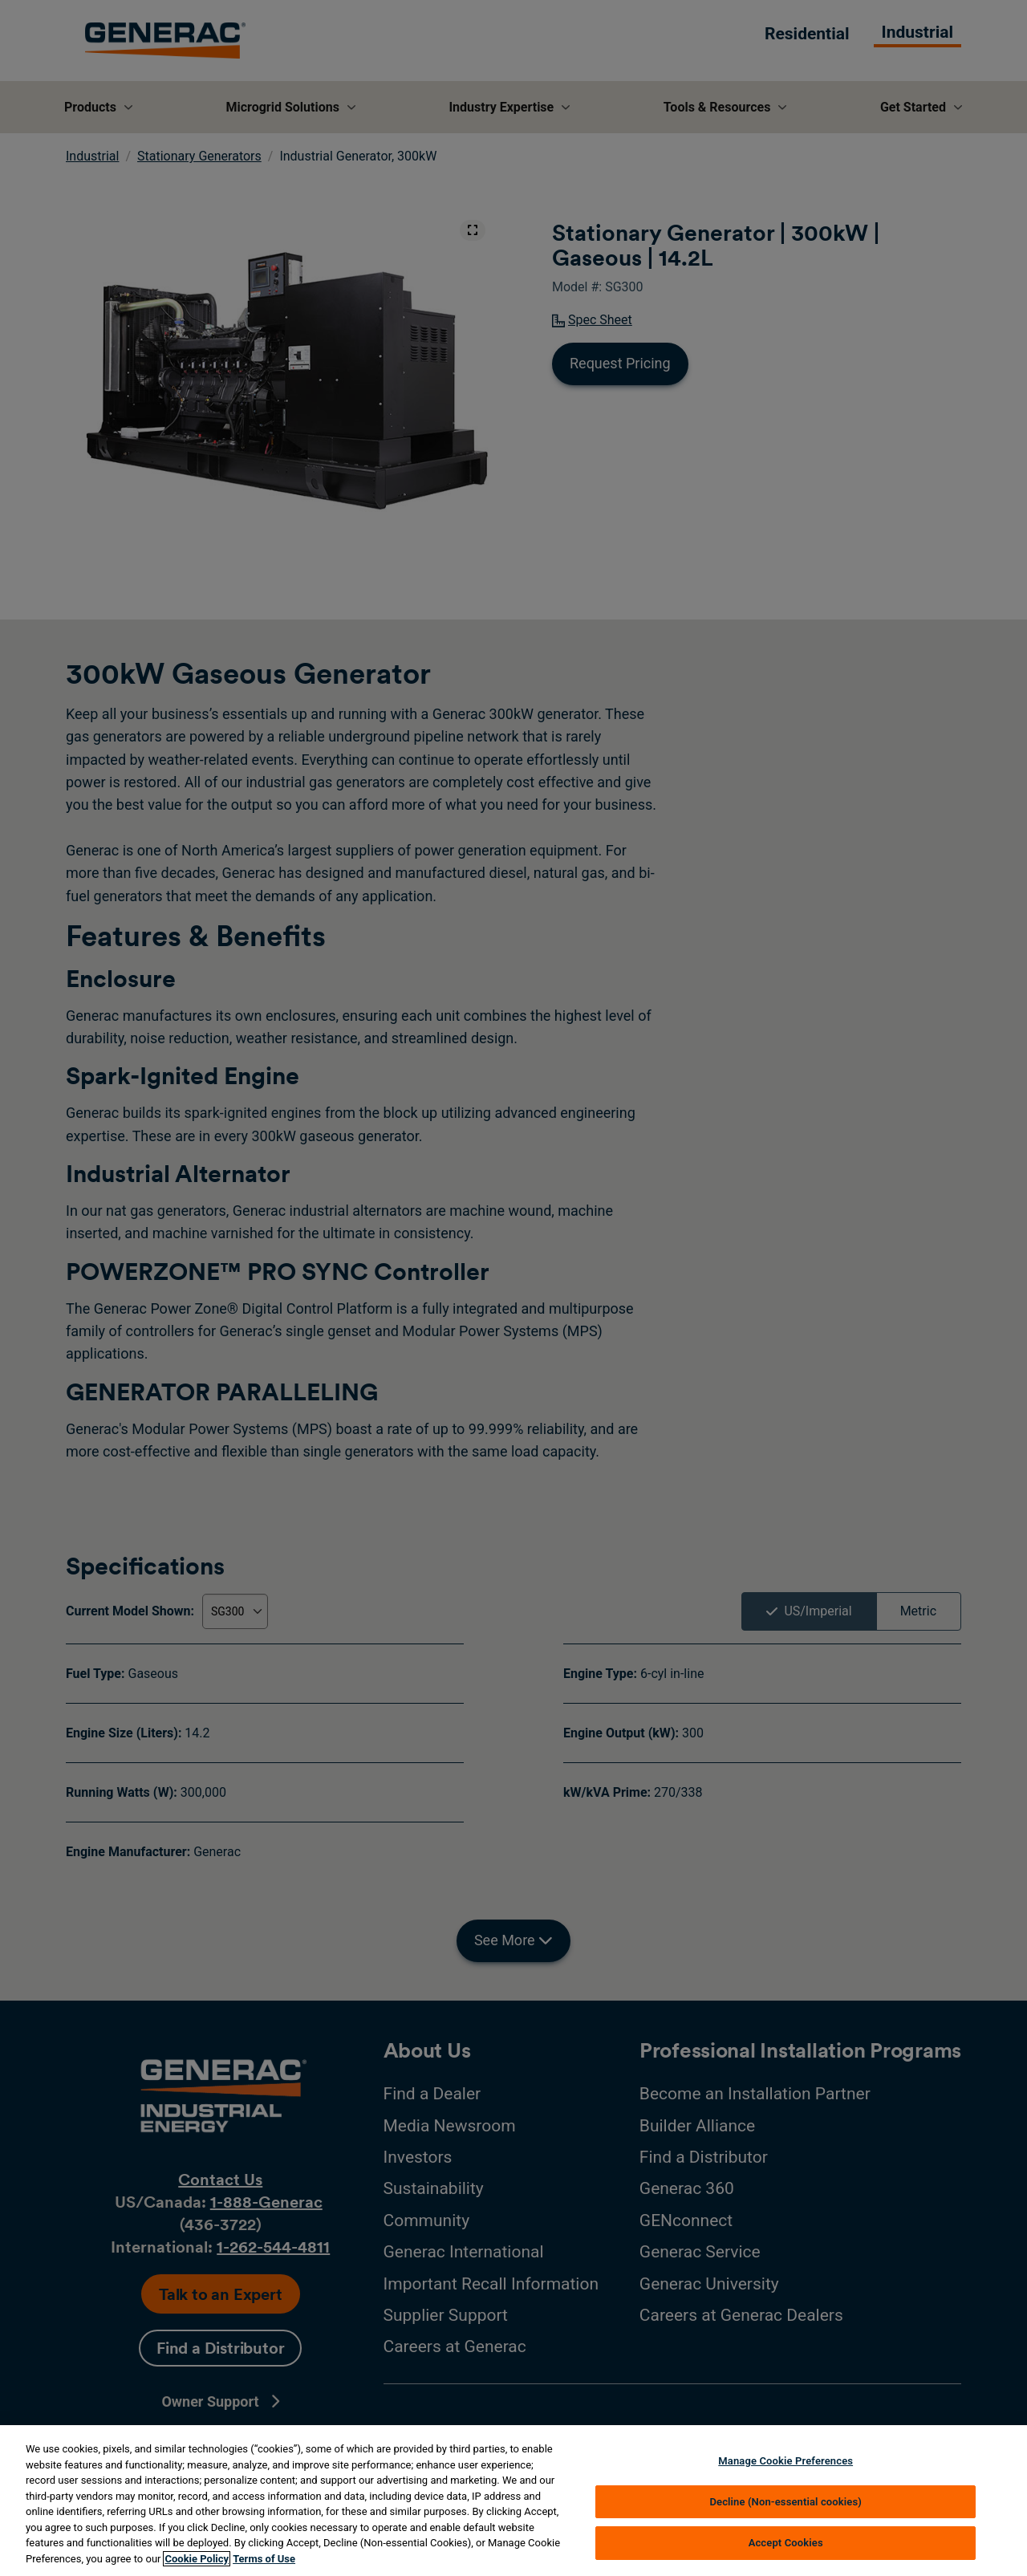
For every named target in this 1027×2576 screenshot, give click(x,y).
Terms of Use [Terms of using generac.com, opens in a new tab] (264, 2559)
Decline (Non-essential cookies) (785, 2502)
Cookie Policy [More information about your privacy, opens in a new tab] (196, 2559)
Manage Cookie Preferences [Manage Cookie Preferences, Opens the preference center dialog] (785, 2461)
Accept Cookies (786, 2543)
